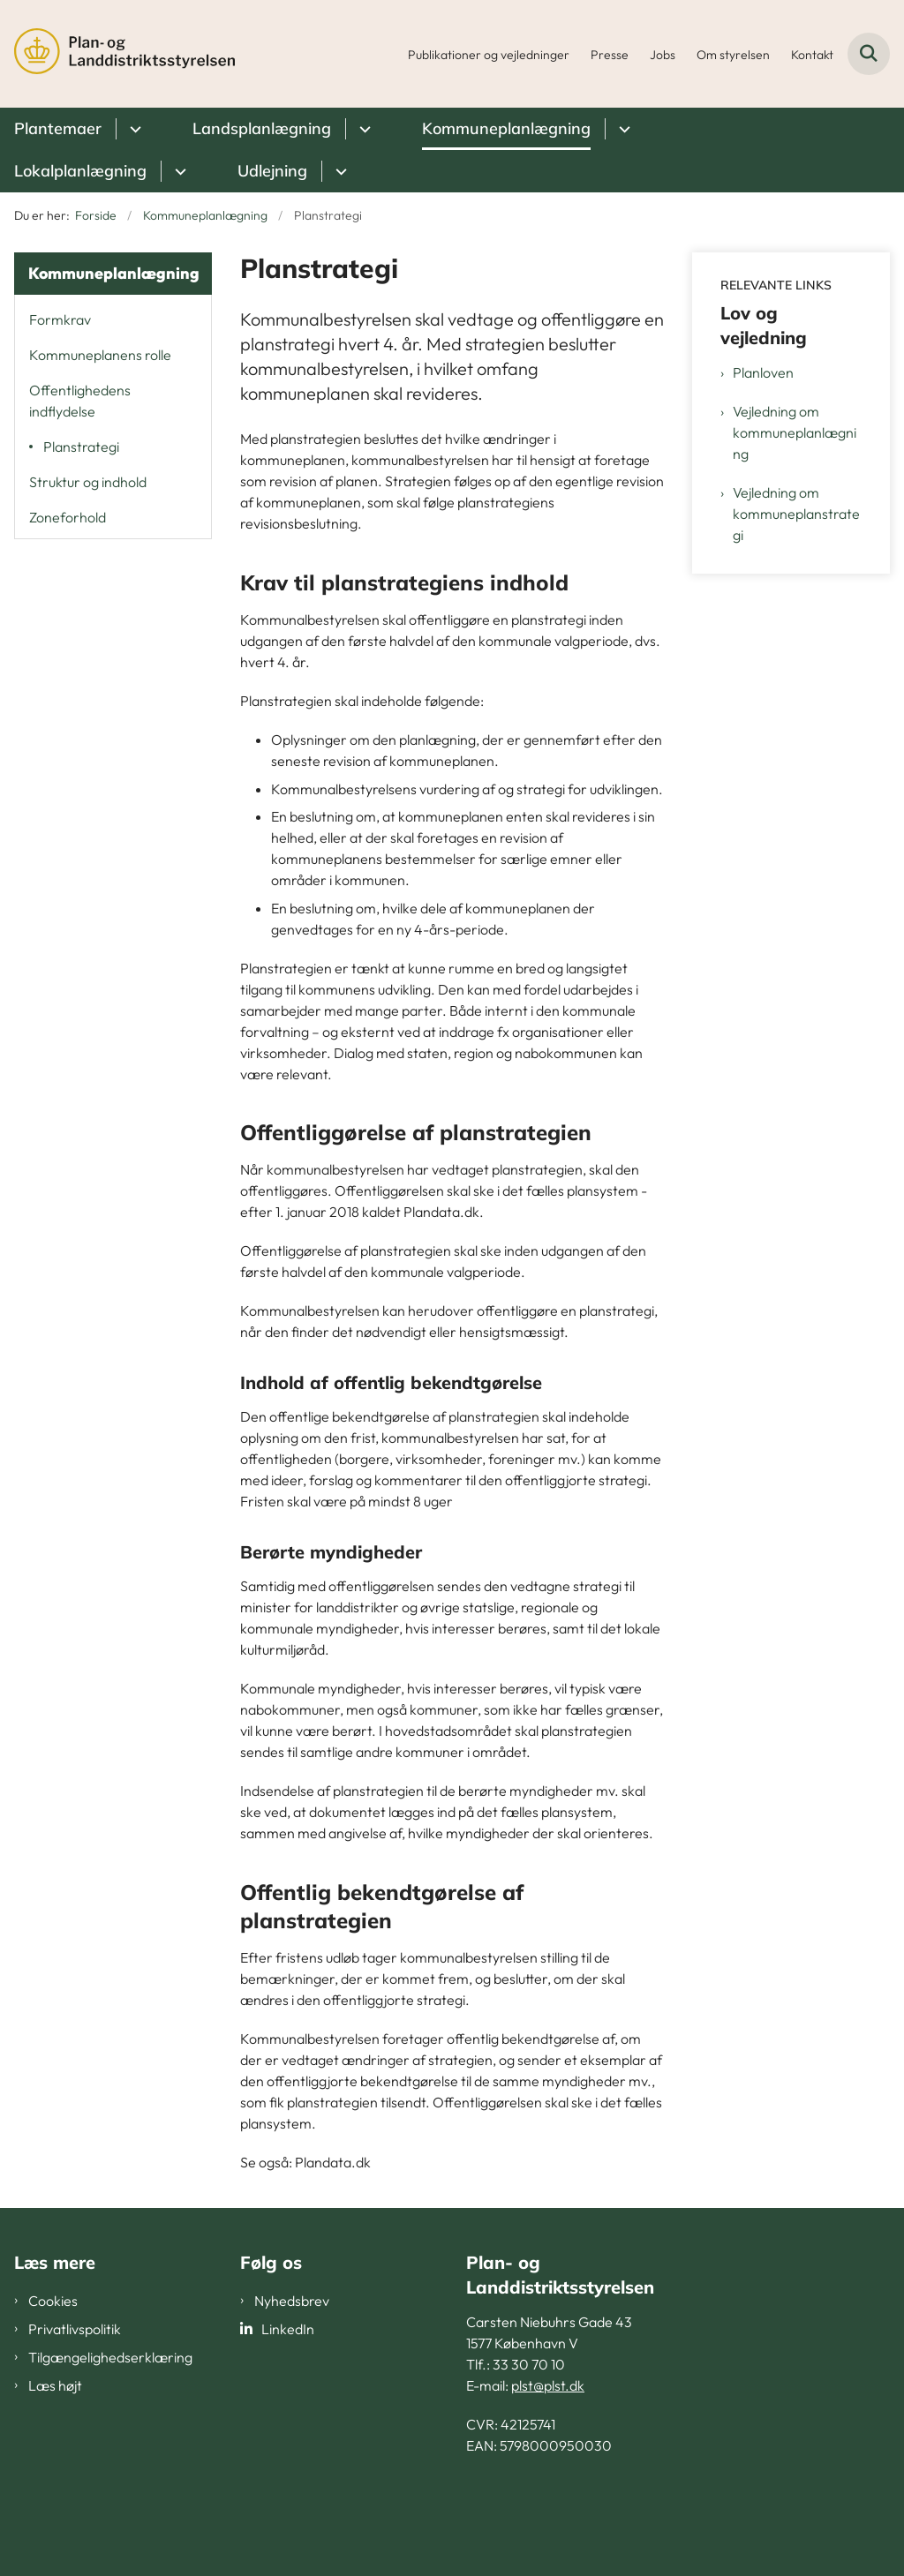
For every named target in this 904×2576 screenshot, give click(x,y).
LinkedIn (287, 2329)
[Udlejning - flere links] (338, 171)
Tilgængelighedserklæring (110, 2357)
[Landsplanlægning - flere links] (362, 128)
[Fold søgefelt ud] (869, 54)
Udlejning (272, 171)
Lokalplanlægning (80, 171)
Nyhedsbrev (291, 2300)
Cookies (53, 2300)
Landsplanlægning (261, 128)
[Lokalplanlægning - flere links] (178, 171)
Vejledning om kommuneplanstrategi (796, 514)
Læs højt (55, 2385)
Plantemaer (58, 128)
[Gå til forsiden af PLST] (117, 53)
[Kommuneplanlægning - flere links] (622, 128)
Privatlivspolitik (74, 2329)
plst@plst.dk (547, 2385)
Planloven (763, 372)
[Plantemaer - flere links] (133, 128)
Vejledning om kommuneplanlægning (794, 432)
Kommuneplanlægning (506, 128)
